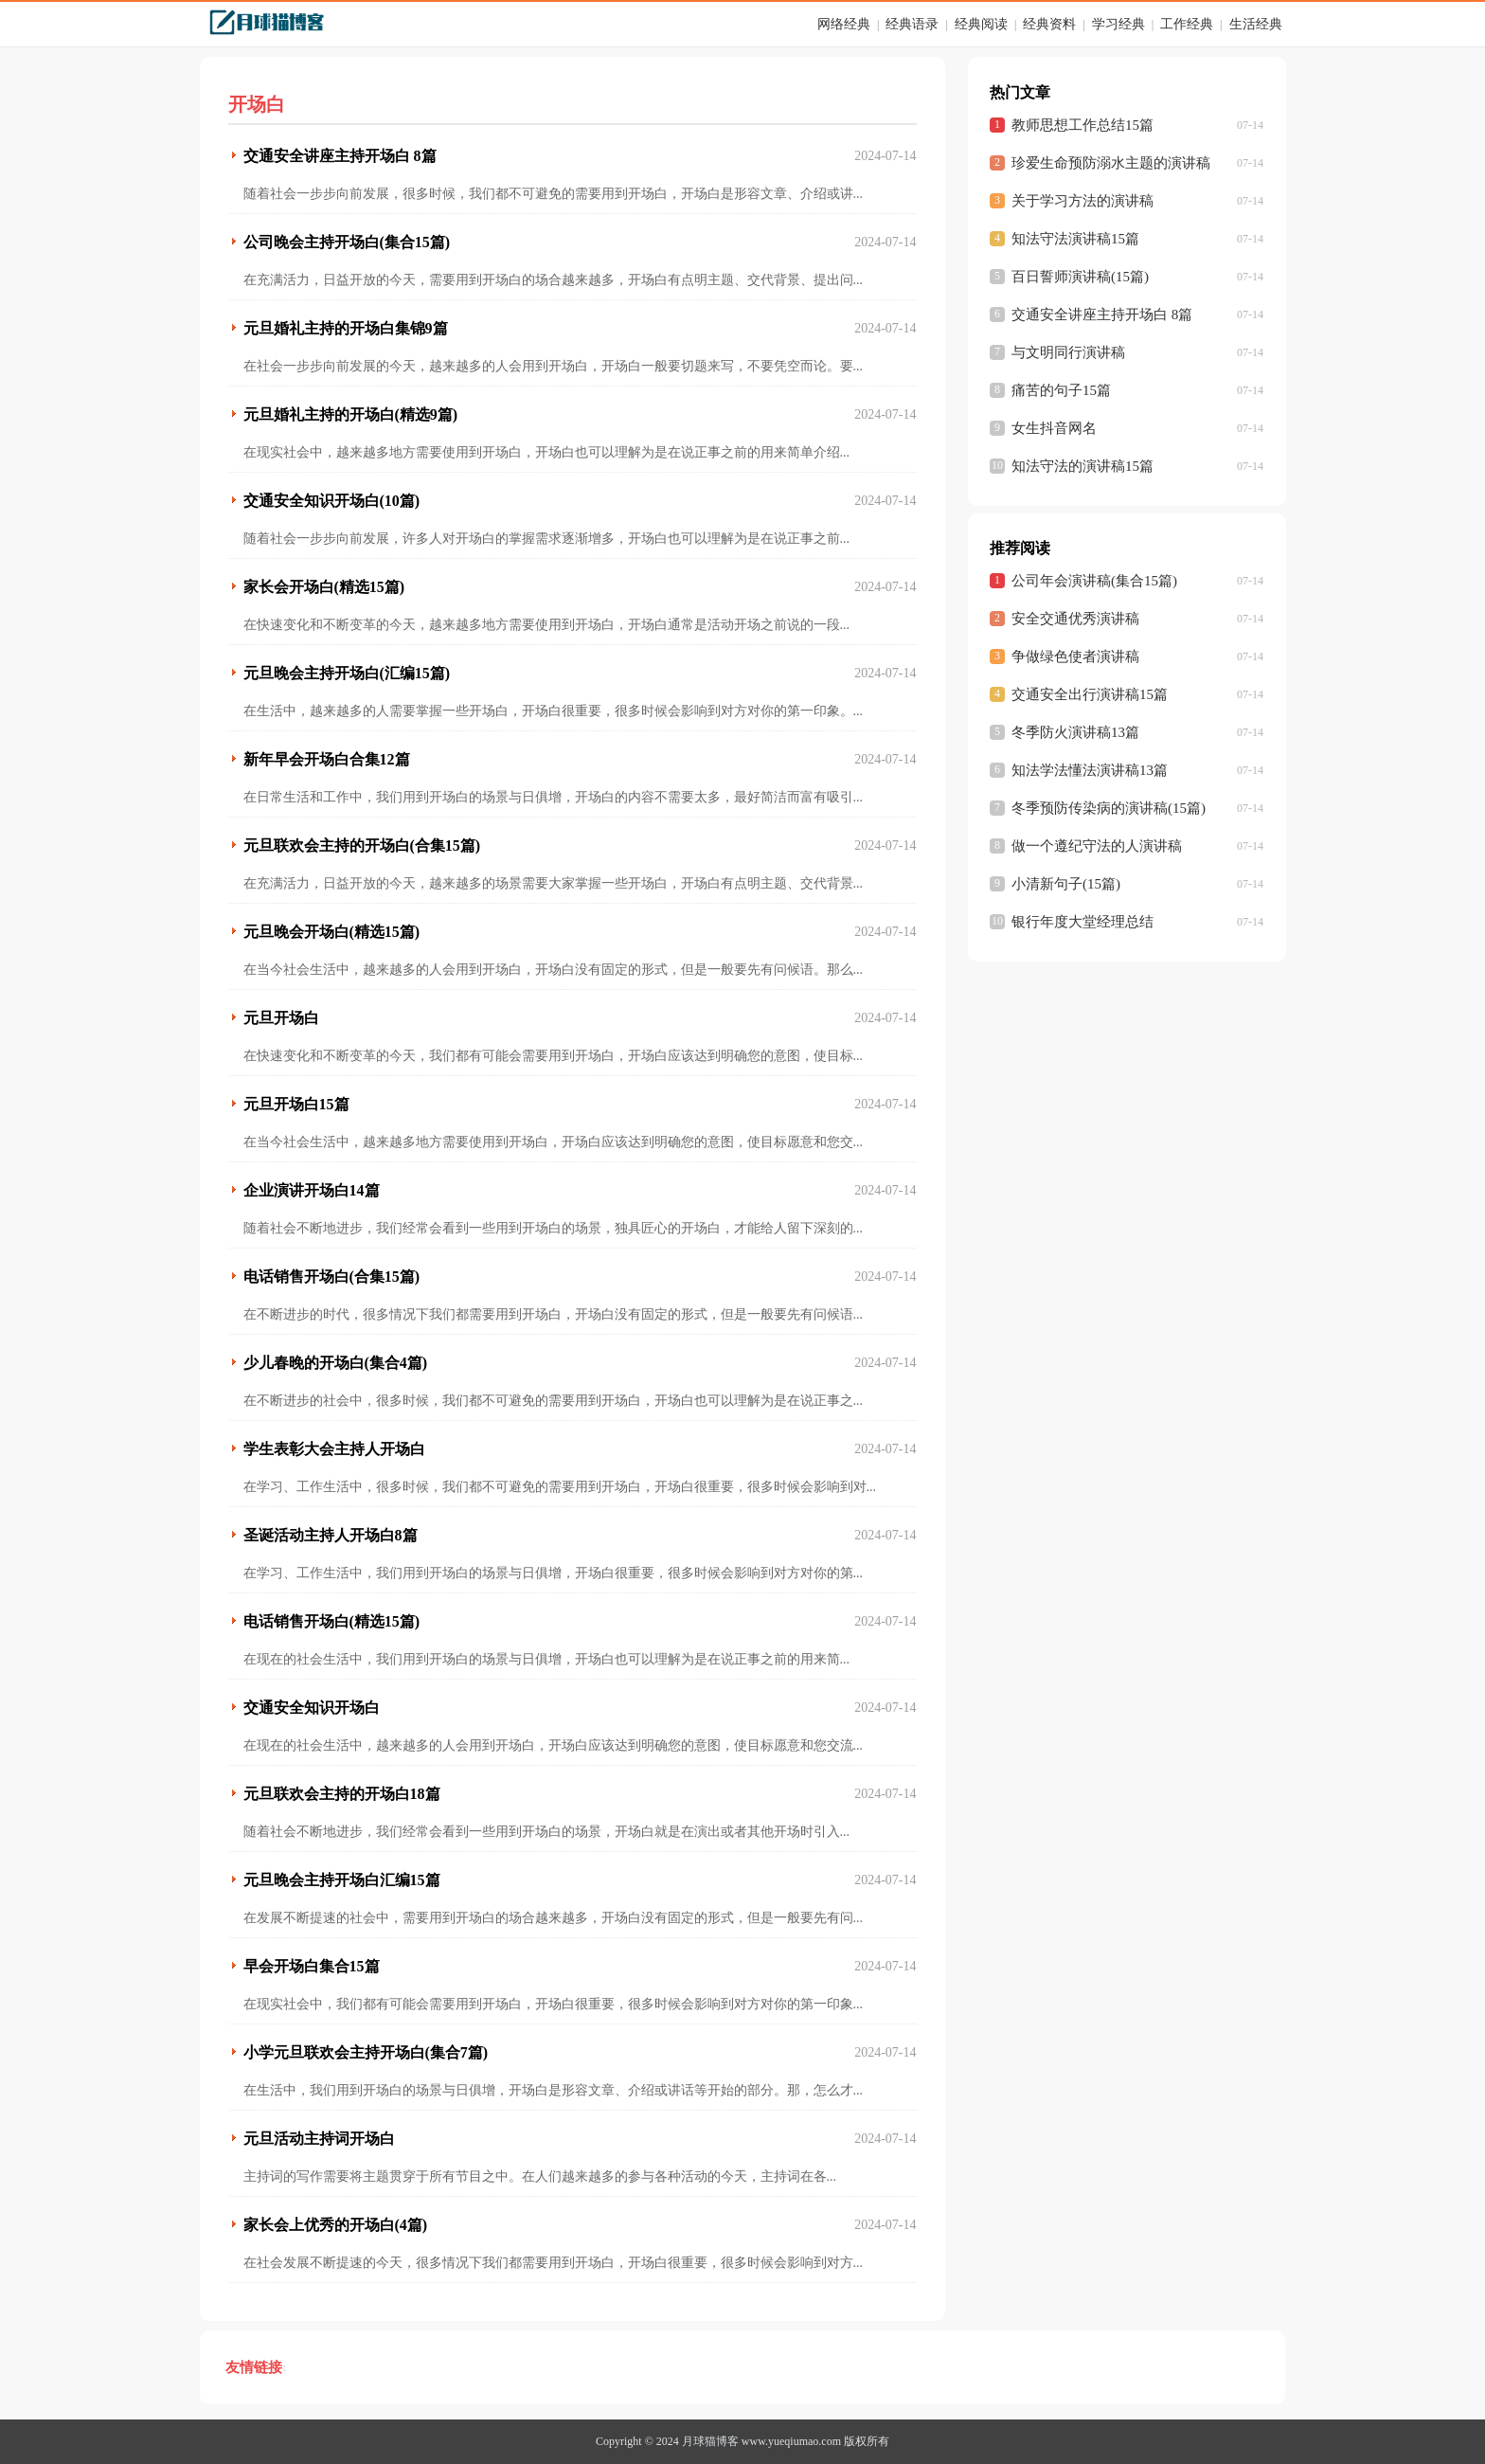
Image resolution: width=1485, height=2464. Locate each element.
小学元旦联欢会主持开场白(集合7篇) (366, 2052)
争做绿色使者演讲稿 (1075, 656)
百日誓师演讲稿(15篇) (1080, 276)
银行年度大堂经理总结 (1082, 921)
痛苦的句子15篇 (1061, 390)
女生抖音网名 (1054, 428)
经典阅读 (981, 24)
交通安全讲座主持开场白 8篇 (340, 156)
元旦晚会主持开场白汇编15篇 (341, 1880)
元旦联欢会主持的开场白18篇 (341, 1794)
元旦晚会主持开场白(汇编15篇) (347, 673)
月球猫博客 (710, 2441)
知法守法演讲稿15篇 (1075, 238)
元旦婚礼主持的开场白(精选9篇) (350, 414)
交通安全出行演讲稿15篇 (1089, 694)
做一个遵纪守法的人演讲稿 (1096, 846)
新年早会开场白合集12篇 (326, 759)
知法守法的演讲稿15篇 (1082, 466)
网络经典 (843, 24)
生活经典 (1255, 24)
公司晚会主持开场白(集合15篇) (347, 242)
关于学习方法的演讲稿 (1082, 200)
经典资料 (1049, 24)
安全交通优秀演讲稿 (1075, 618)
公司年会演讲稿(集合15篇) (1094, 580)
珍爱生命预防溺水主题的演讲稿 (1110, 163)
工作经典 (1186, 24)
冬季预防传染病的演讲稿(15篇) (1108, 808)
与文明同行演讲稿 (1068, 352)
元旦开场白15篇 (296, 1104)
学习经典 (1118, 24)
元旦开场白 (281, 1018)
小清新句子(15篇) (1065, 883)
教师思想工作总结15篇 (1082, 125)
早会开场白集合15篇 (311, 1966)
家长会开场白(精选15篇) (324, 587)
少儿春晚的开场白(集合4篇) (335, 1363)
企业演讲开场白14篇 (311, 1190)
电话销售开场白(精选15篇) (331, 1621)
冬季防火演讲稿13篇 (1075, 732)
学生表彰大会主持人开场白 (334, 1449)
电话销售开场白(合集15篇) (331, 1276)
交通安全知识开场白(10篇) (331, 501)
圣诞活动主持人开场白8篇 (330, 1535)
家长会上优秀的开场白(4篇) (335, 2225)
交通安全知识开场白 (311, 1708)
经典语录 (912, 24)
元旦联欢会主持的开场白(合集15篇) (362, 845)
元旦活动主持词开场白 (319, 2139)
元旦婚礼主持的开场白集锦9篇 (345, 328)
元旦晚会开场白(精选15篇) (331, 932)
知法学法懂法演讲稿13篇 (1089, 770)
